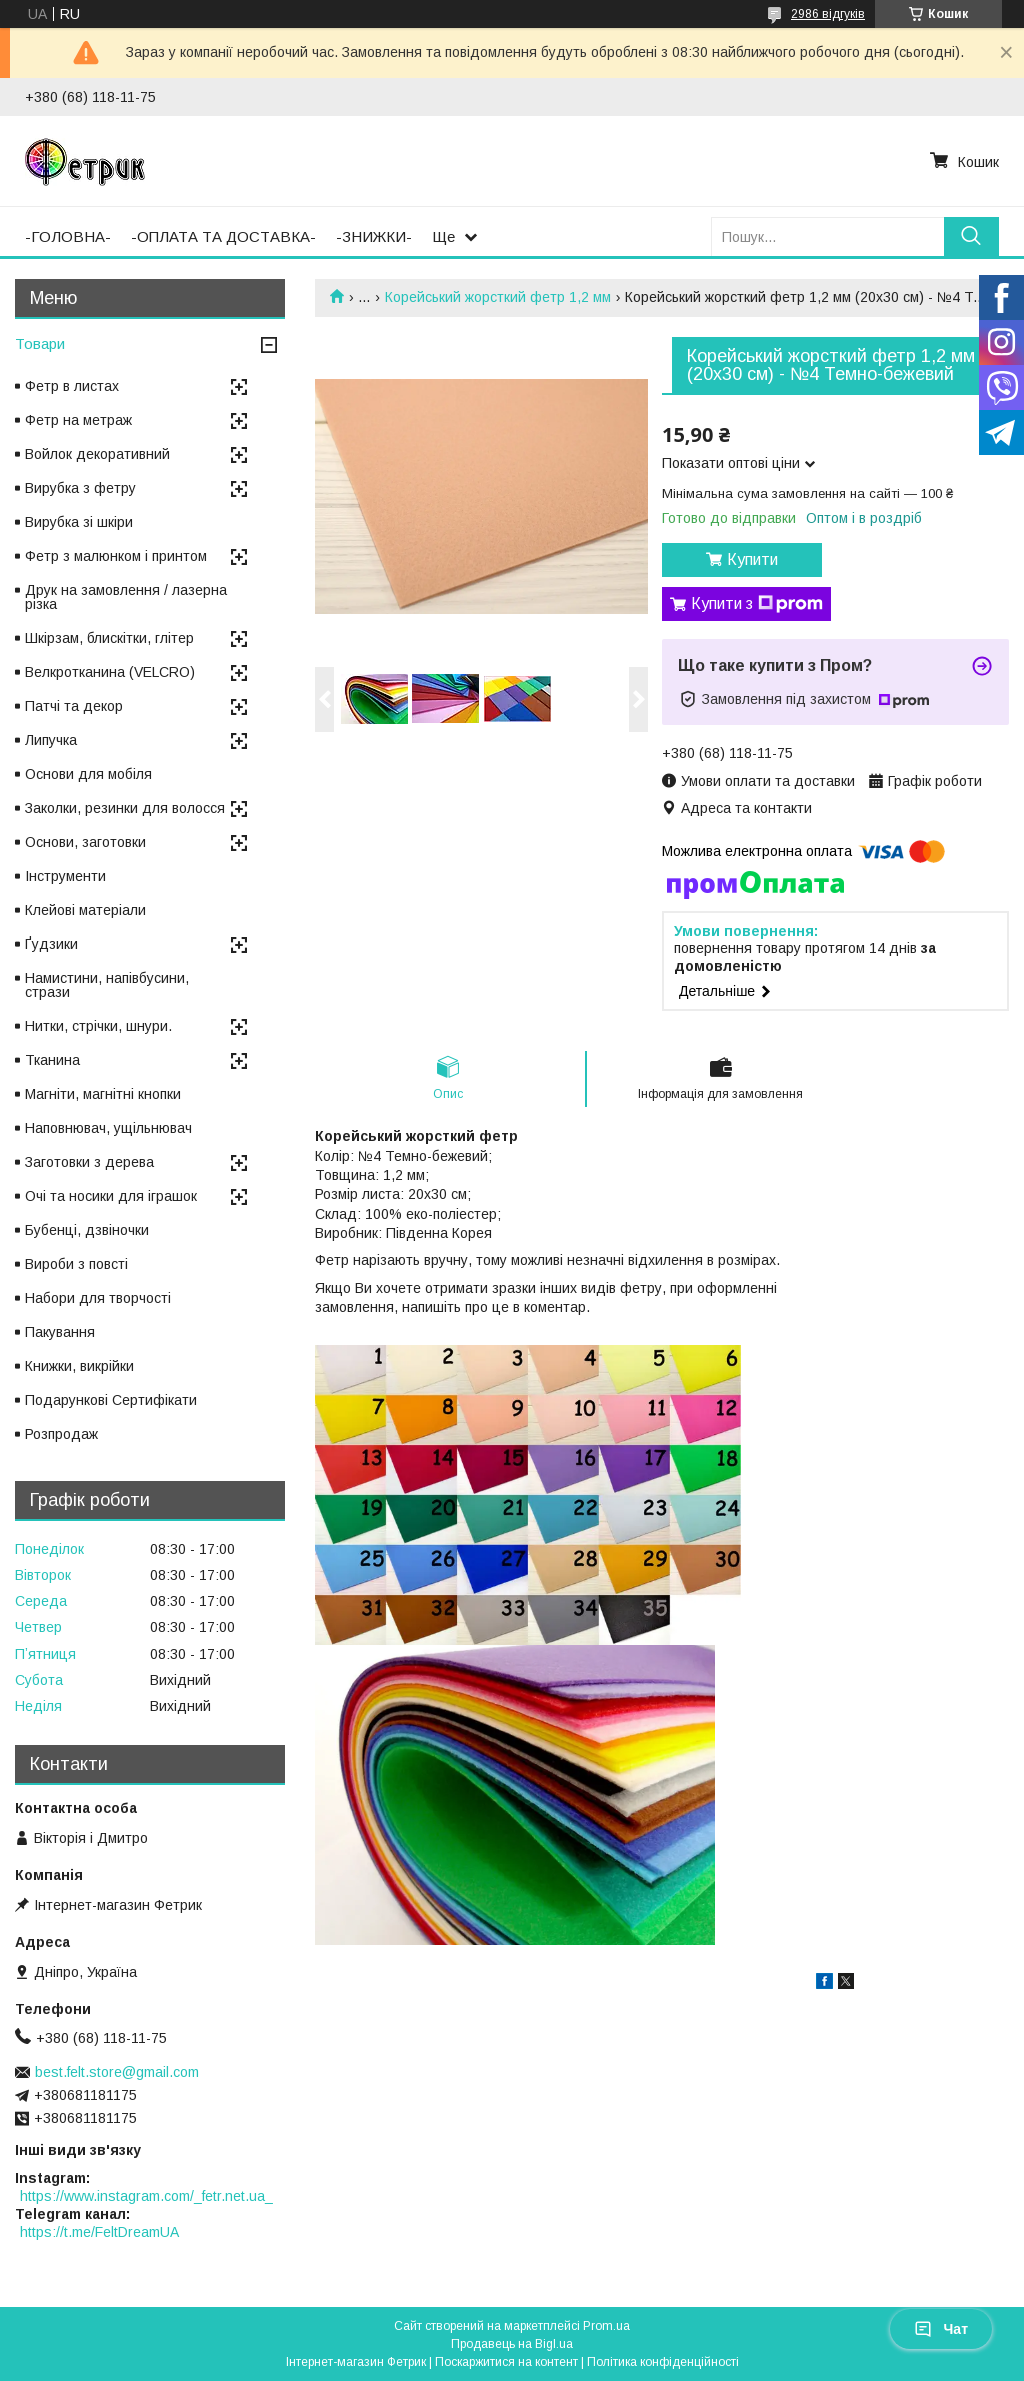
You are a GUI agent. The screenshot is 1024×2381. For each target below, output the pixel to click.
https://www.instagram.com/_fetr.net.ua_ (146, 2196)
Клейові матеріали (85, 910)
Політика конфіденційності (663, 2362)
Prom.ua (606, 2326)
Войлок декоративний (97, 454)
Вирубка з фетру (80, 488)
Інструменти (65, 876)
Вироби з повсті (76, 1264)
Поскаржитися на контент (506, 2362)
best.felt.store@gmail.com (117, 2072)
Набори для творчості (98, 1298)
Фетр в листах (72, 386)
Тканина (52, 1060)
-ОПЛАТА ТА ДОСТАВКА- (223, 236)
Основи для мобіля (88, 774)
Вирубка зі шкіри (79, 522)
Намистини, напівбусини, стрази (107, 985)
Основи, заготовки (85, 842)
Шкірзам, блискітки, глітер (109, 638)
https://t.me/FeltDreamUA (99, 2232)
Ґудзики (51, 944)
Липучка (51, 740)
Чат (941, 2329)
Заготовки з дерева (89, 1162)
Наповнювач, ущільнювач (108, 1128)
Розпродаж (61, 1434)
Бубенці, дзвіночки (87, 1230)
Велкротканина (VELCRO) (110, 672)
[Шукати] (971, 236)
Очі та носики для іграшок (111, 1196)
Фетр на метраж (78, 420)
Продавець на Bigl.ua (512, 2344)
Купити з (757, 604)
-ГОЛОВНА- (68, 236)
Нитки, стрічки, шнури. (98, 1026)
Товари (40, 343)
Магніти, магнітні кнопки (103, 1094)
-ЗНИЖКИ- (374, 236)
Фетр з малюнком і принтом (116, 556)
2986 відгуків (828, 14)
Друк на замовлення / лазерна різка (126, 597)
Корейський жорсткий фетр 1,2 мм (498, 297)
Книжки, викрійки (79, 1366)
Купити (752, 559)
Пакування (60, 1332)
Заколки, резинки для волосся (125, 808)
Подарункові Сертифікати (111, 1400)
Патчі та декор (74, 706)
